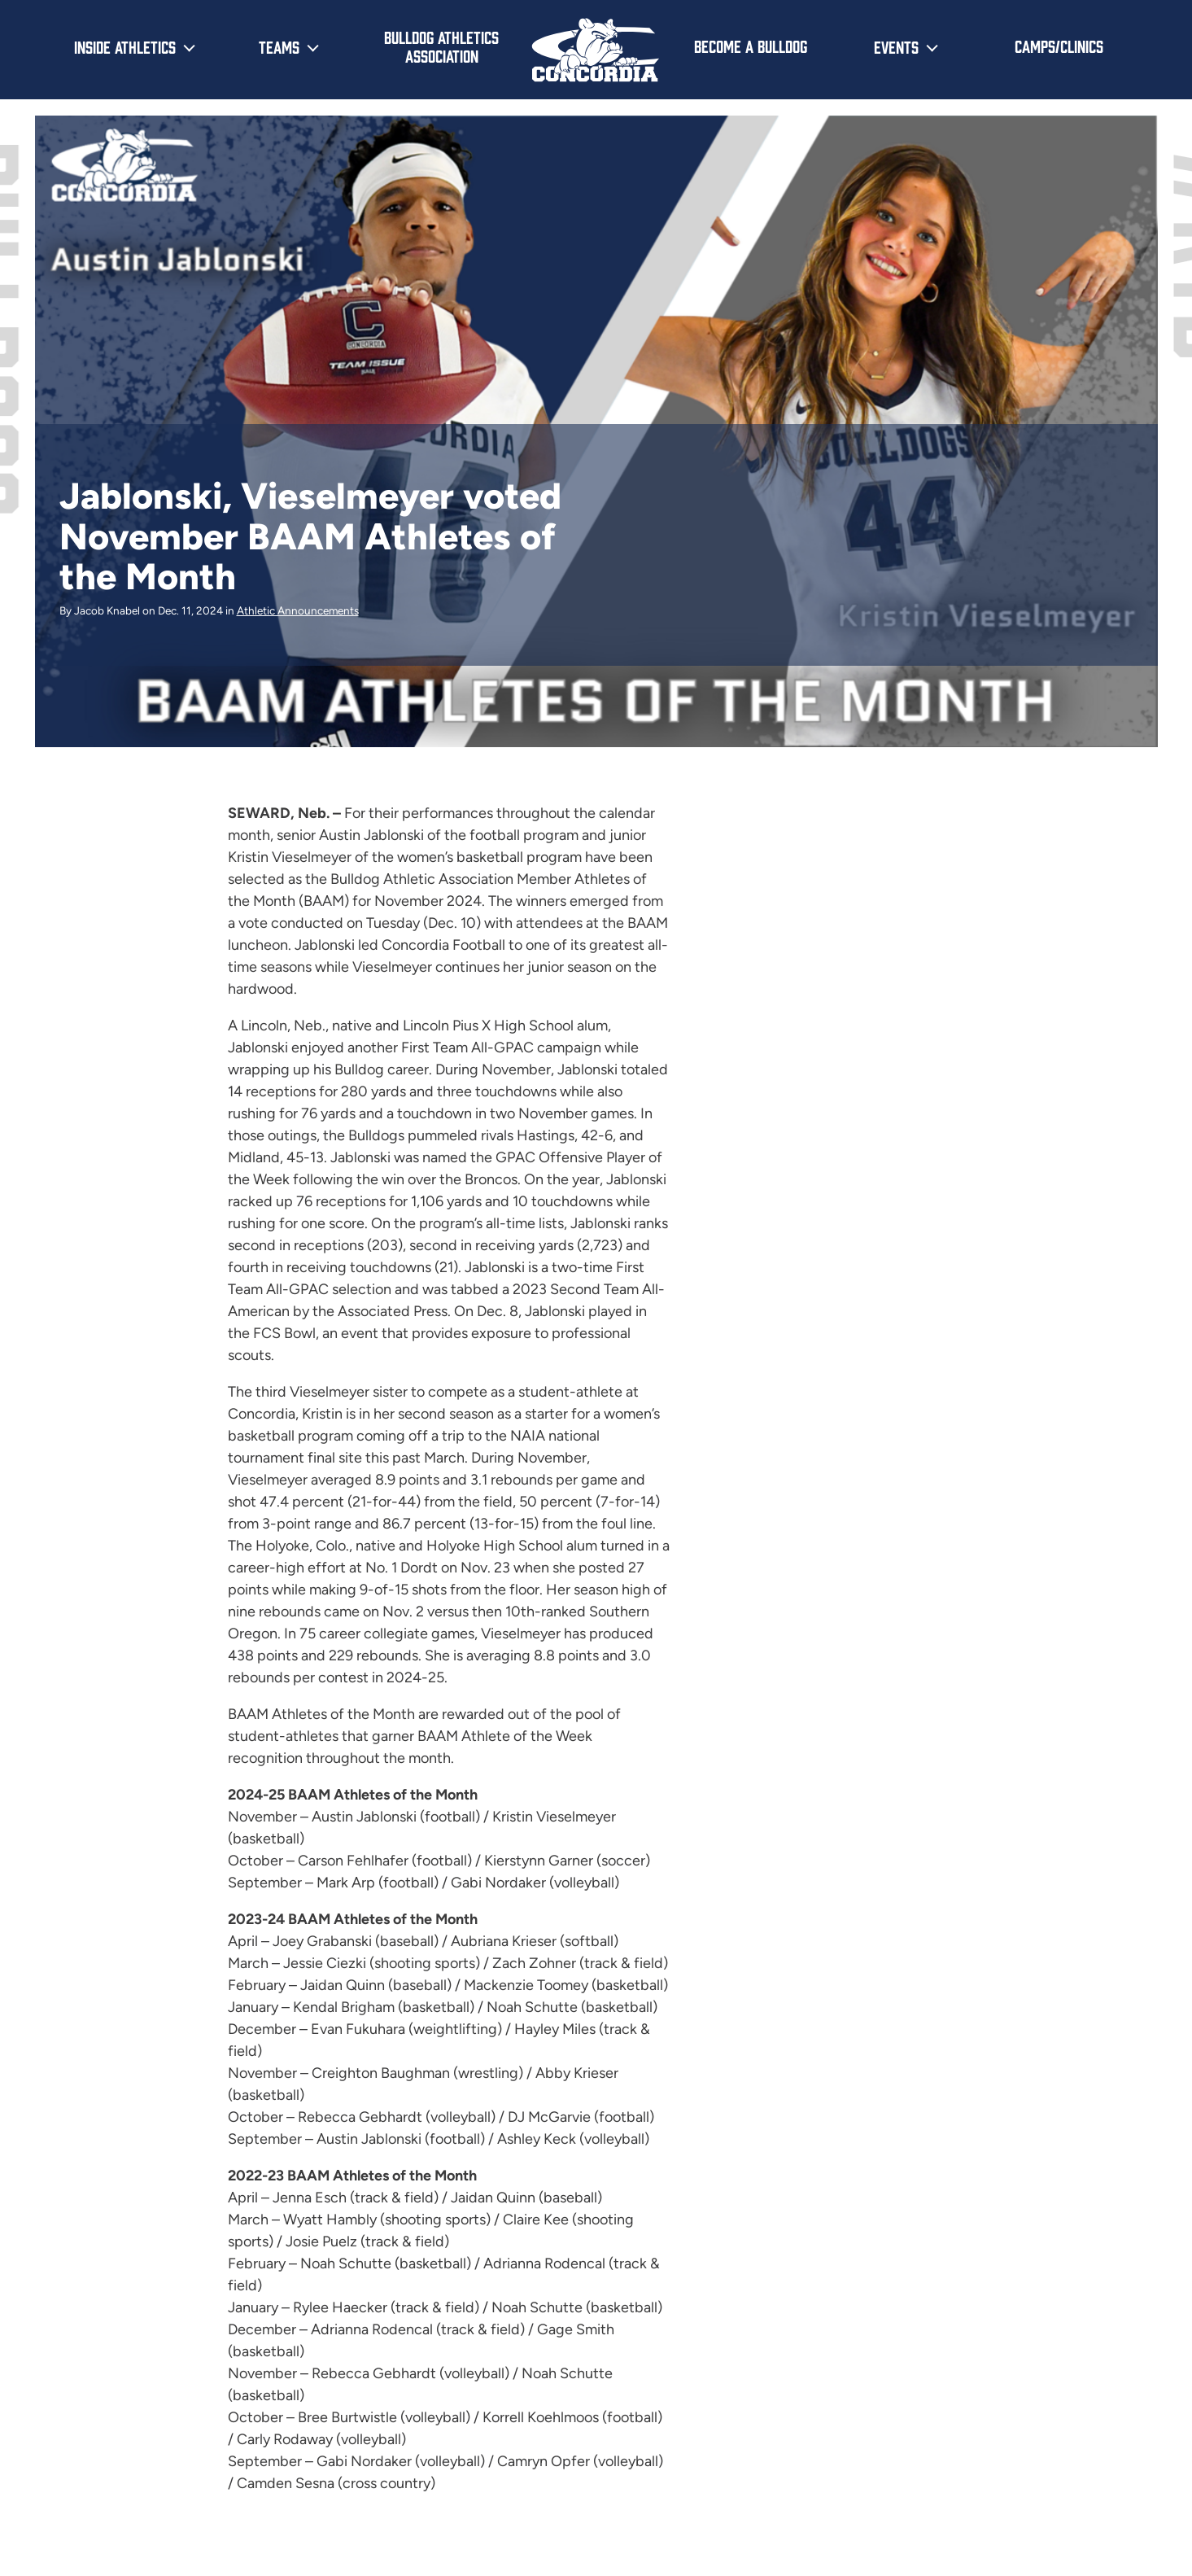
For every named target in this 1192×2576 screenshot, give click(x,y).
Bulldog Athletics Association (441, 46)
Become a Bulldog (750, 45)
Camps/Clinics (1059, 45)
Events (896, 46)
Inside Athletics (125, 46)
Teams (279, 46)
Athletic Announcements (298, 610)
